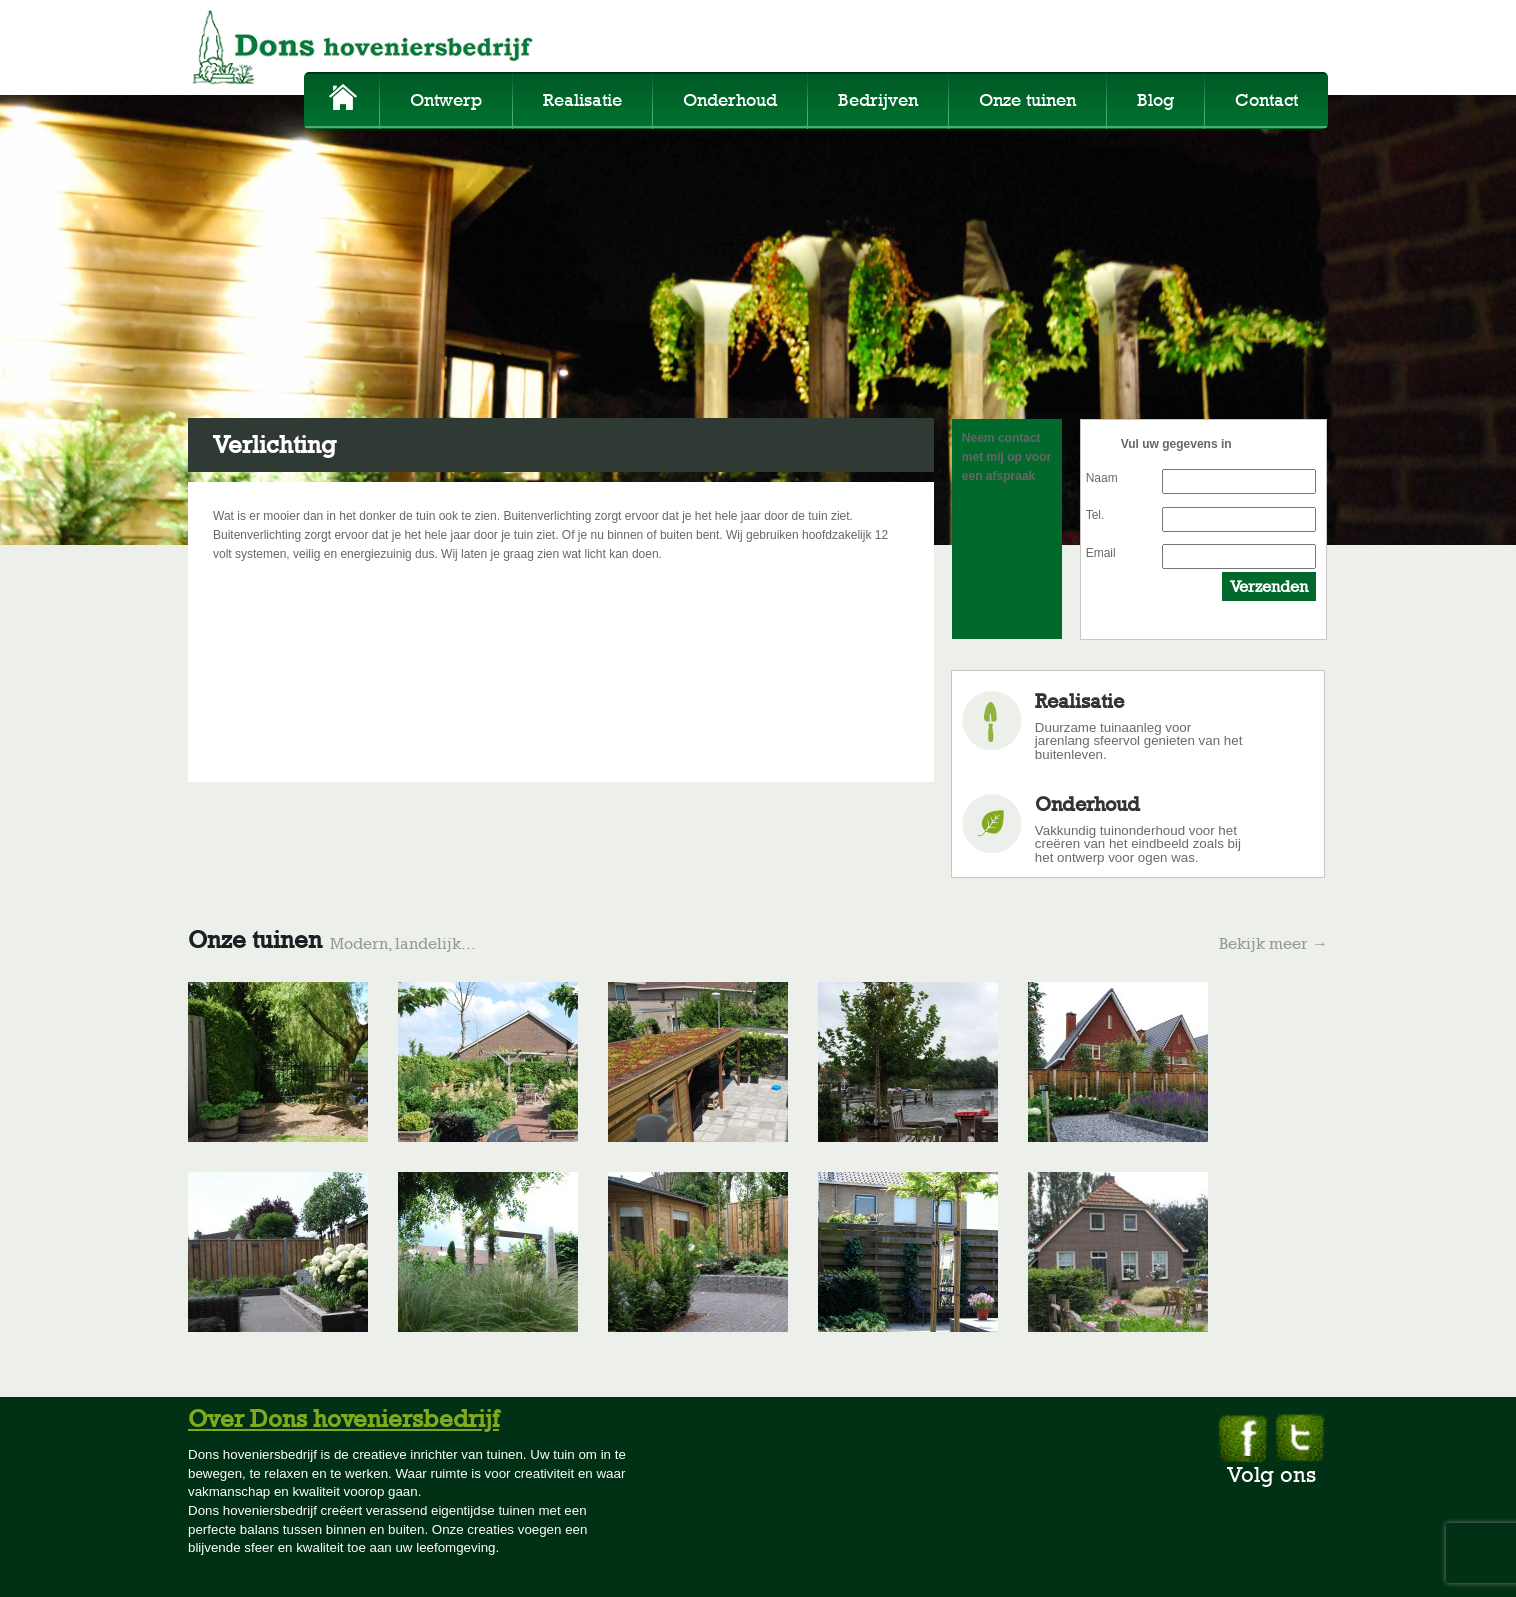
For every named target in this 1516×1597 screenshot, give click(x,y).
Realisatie (582, 100)
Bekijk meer (1273, 944)
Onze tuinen (1027, 100)
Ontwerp (446, 100)
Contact (1266, 100)
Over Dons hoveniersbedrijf (343, 1418)
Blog (1155, 100)
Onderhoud (730, 100)
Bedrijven (878, 100)
